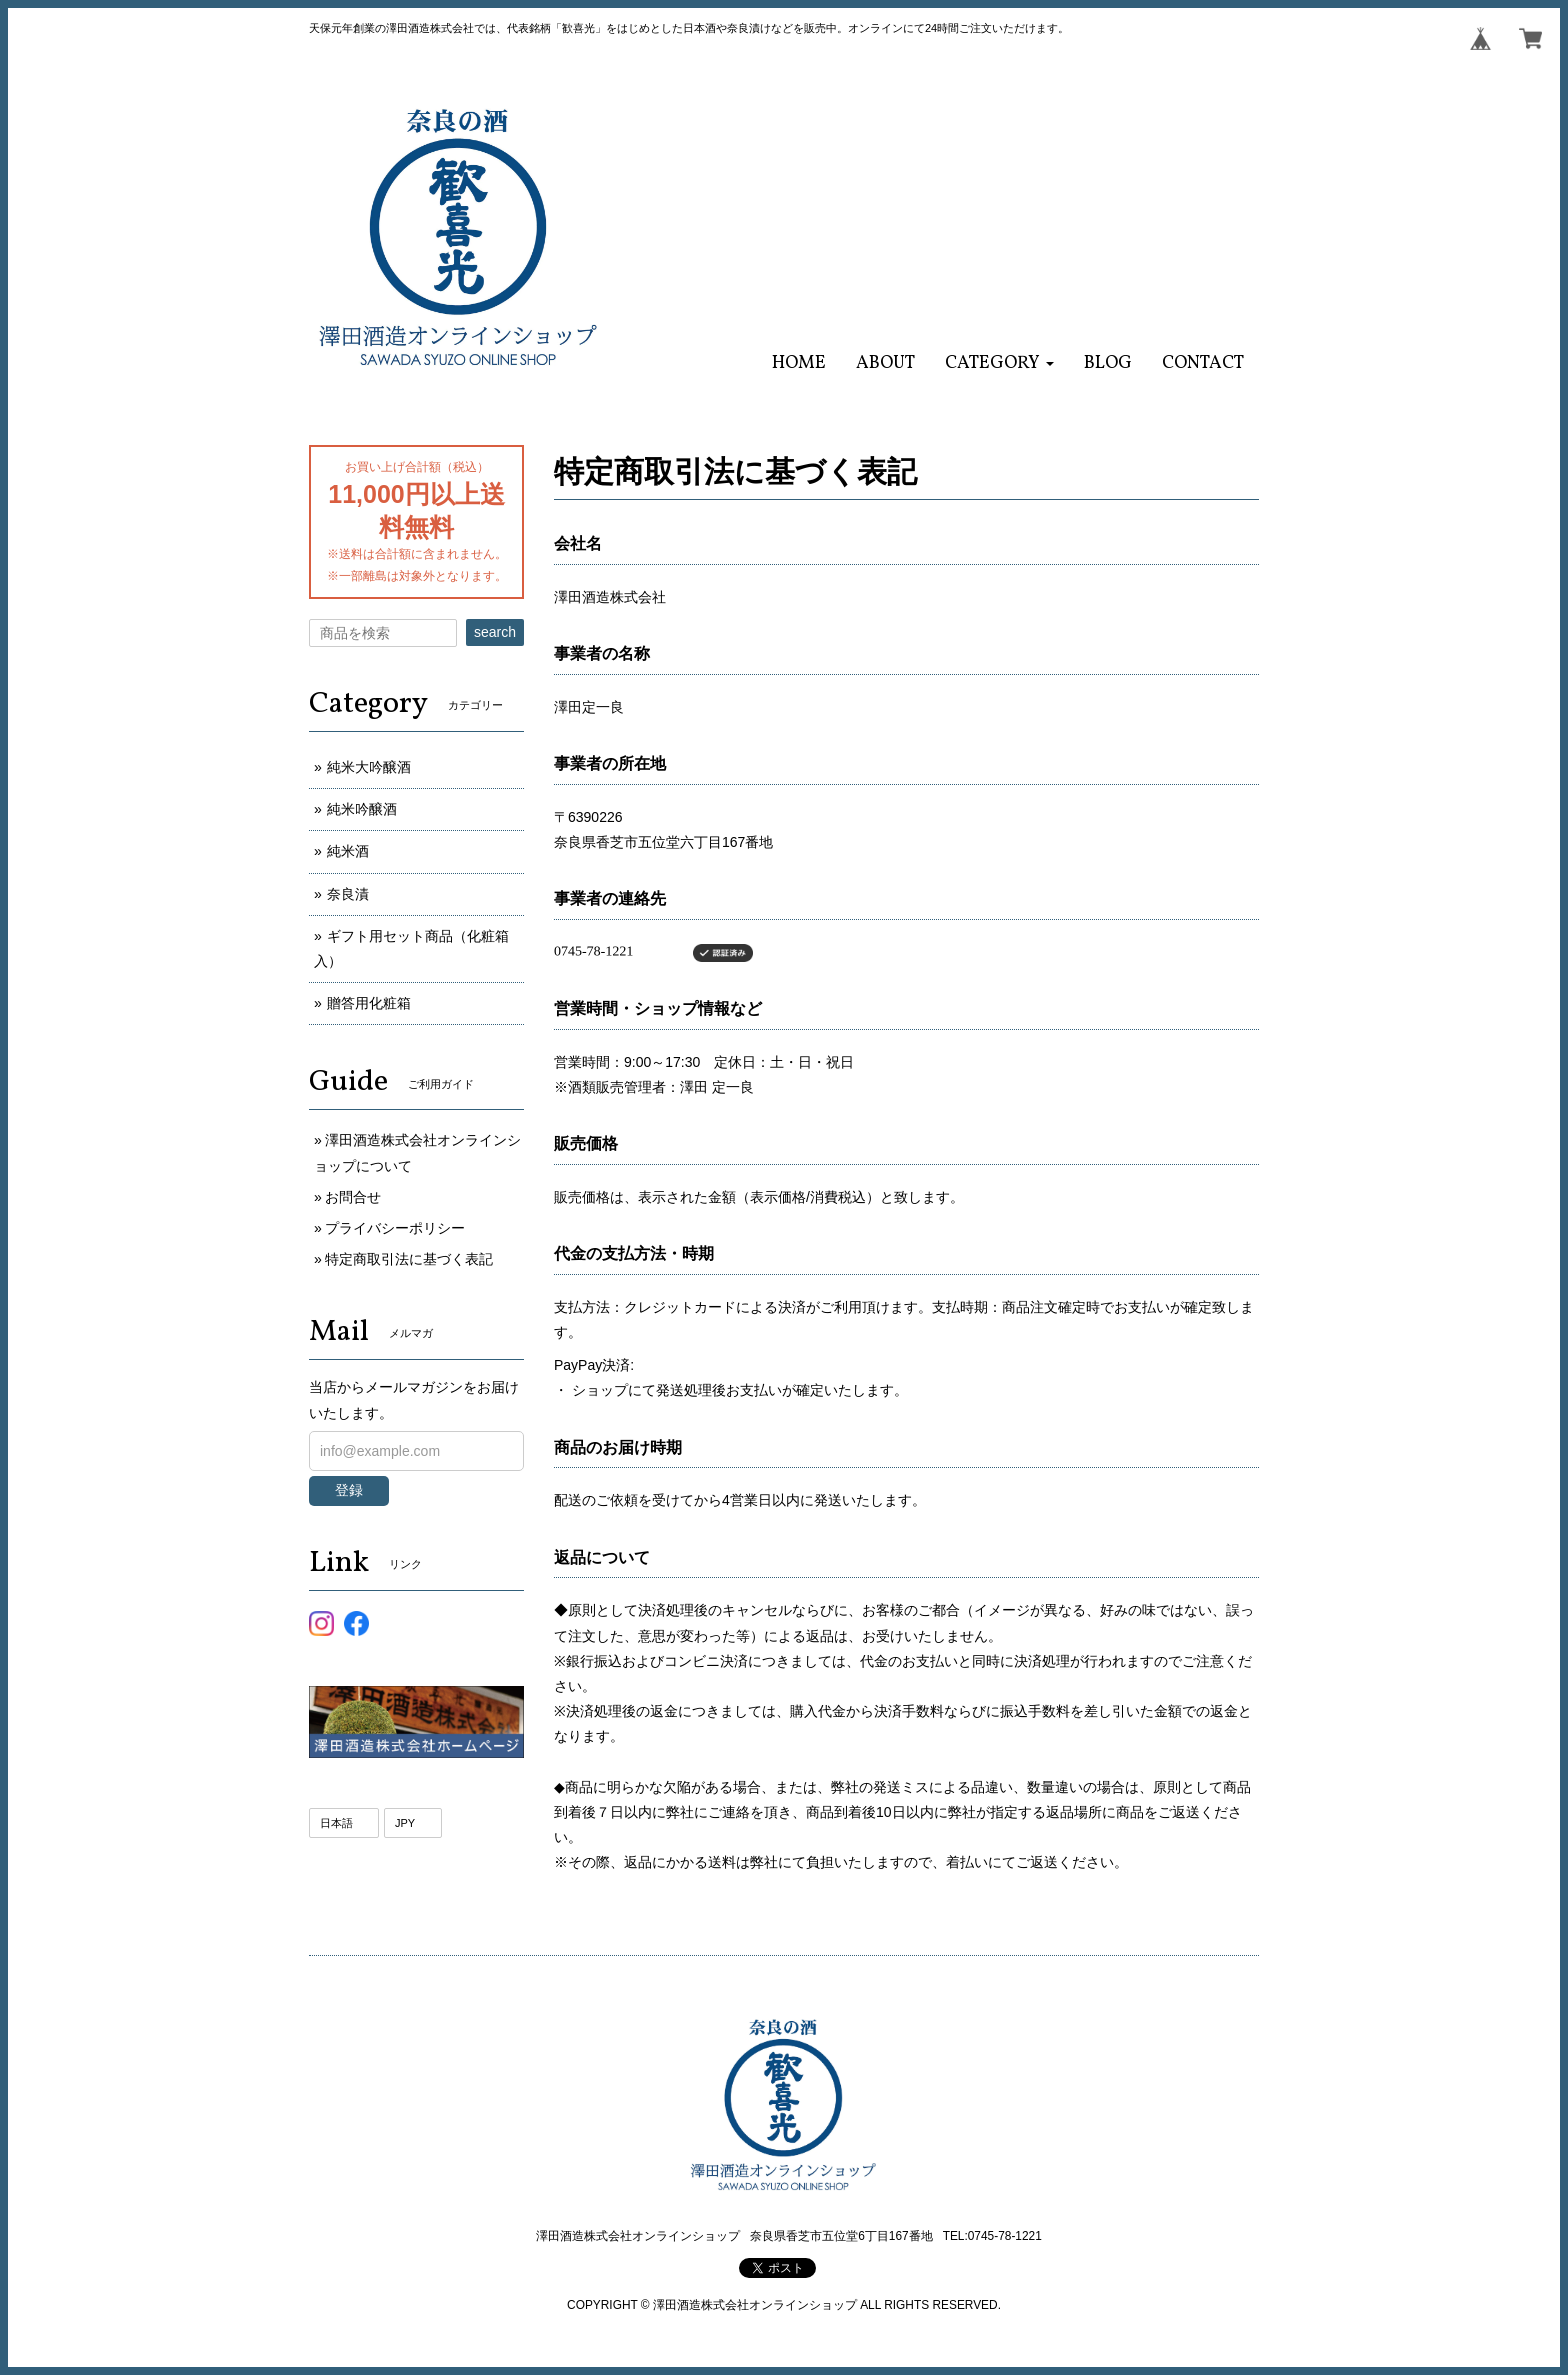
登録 (349, 1490)
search (495, 632)
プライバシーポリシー (395, 1228)
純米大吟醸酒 (369, 767)
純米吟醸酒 (362, 809)
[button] (999, 363)
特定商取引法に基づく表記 (409, 1259)
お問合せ (353, 1197)
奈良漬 (348, 894)
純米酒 (348, 851)
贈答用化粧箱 (369, 1003)
